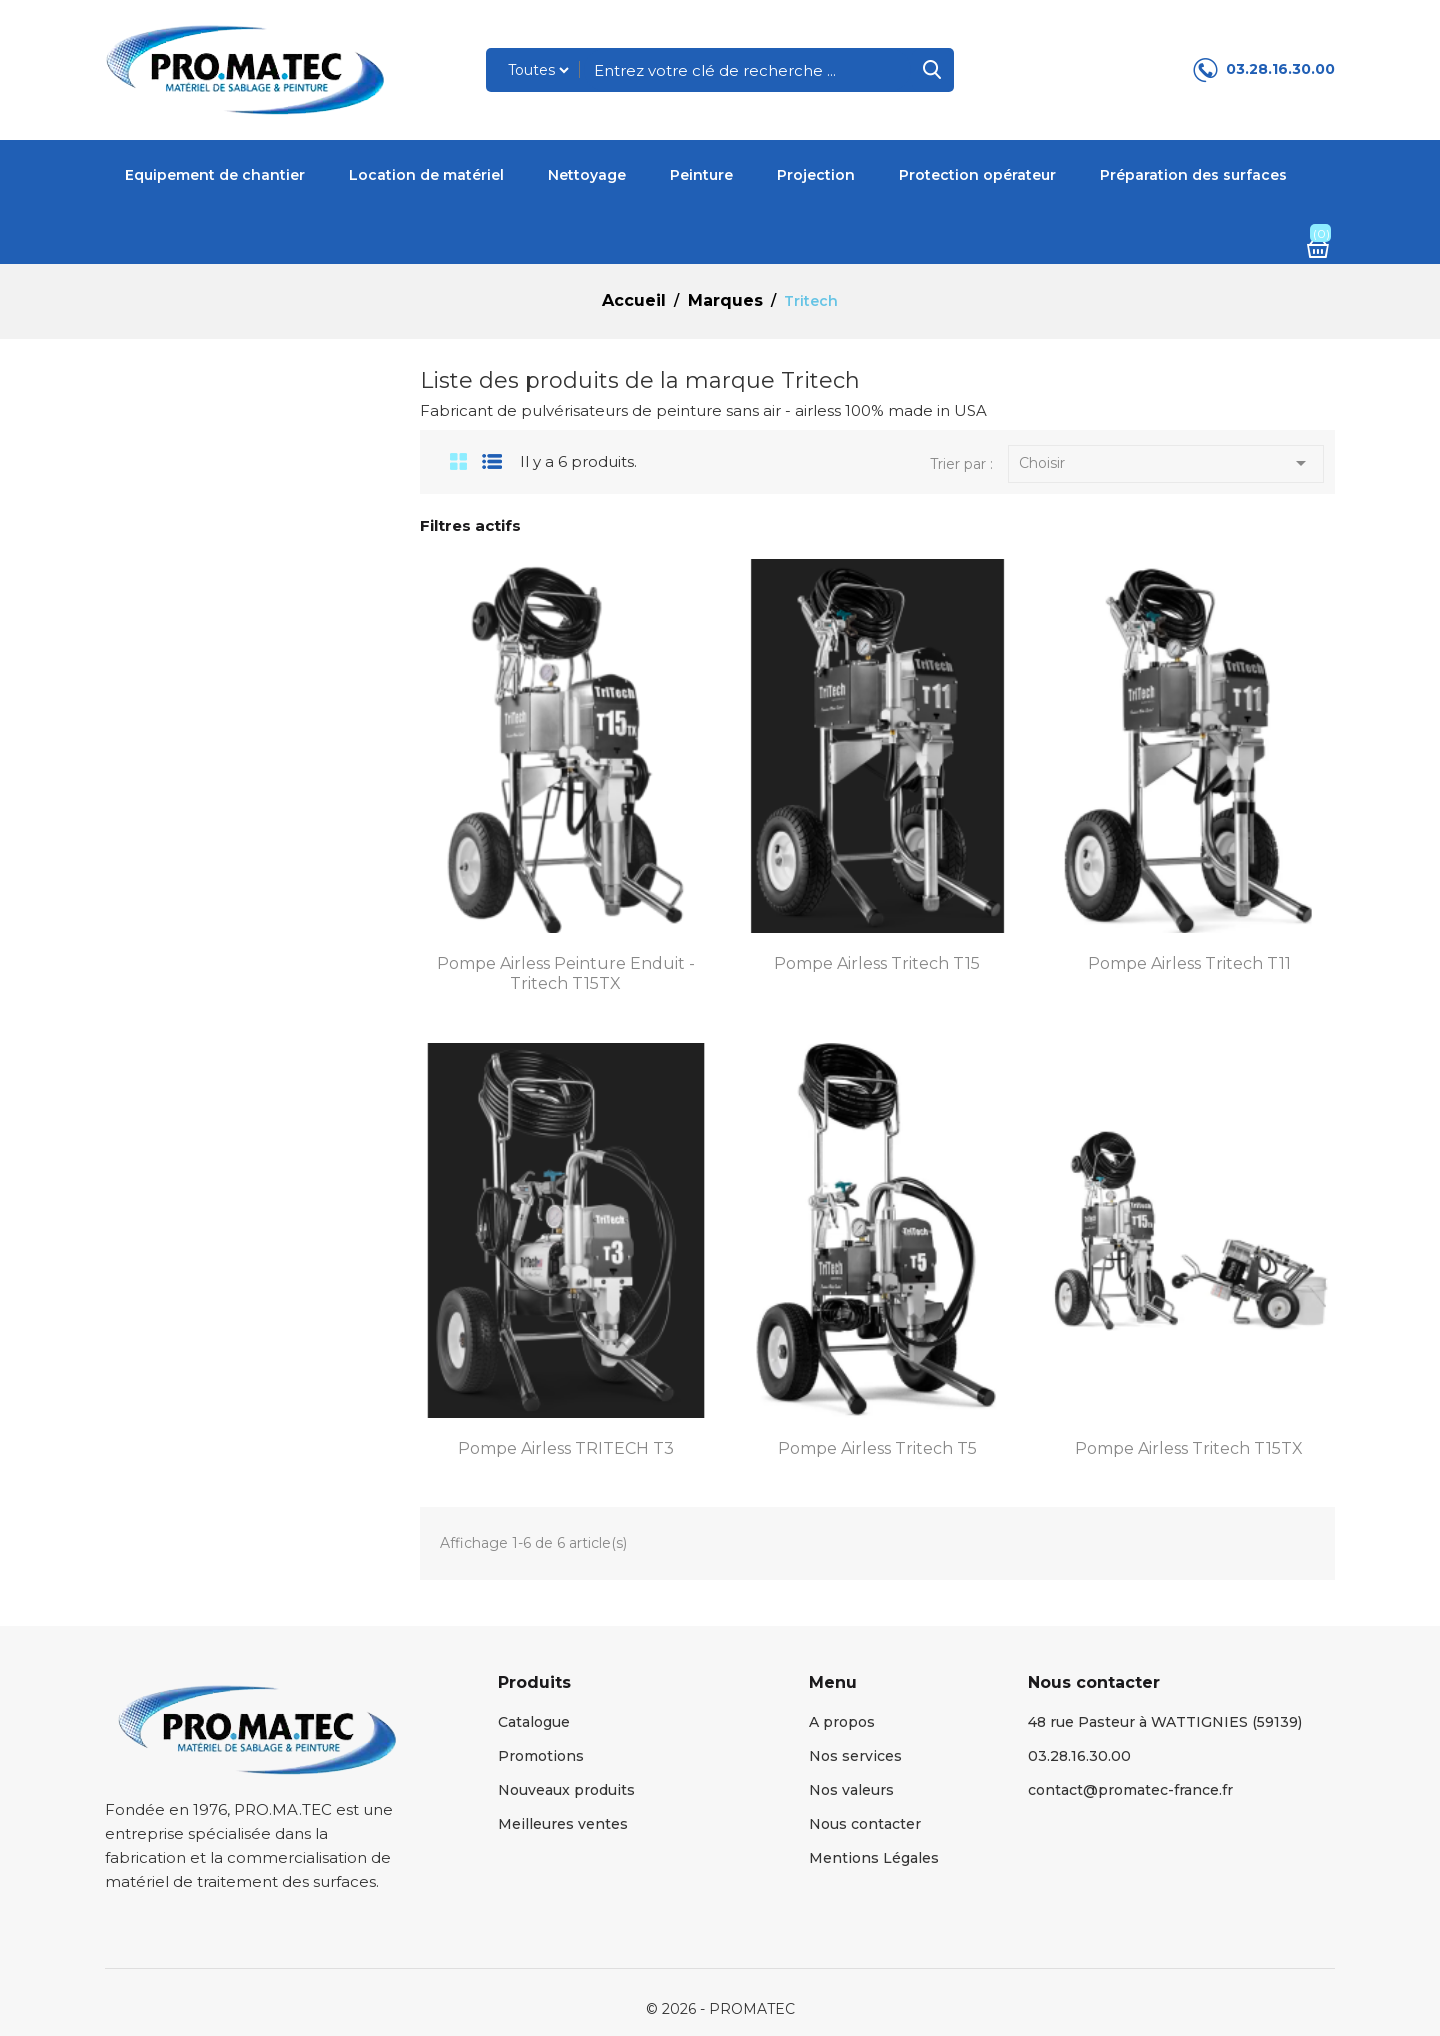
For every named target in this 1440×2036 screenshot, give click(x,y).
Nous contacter (865, 1824)
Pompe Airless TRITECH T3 (566, 1448)
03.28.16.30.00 (1280, 69)
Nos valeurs (851, 1790)
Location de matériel (426, 175)
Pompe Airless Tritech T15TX (1189, 1448)
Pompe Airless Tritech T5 (877, 1448)
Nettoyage (587, 175)
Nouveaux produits (566, 1790)
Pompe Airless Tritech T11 (1189, 963)
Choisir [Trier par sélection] (1166, 464)
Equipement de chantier (215, 175)
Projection (816, 175)
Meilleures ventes (563, 1824)
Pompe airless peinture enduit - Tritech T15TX (566, 973)
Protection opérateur (977, 175)
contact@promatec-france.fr (1130, 1790)
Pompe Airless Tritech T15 (877, 963)
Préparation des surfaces (1193, 175)
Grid (451, 461)
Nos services (855, 1756)
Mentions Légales (874, 1858)
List (492, 461)
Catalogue (534, 1722)
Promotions (541, 1756)
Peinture (701, 175)
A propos (842, 1722)
